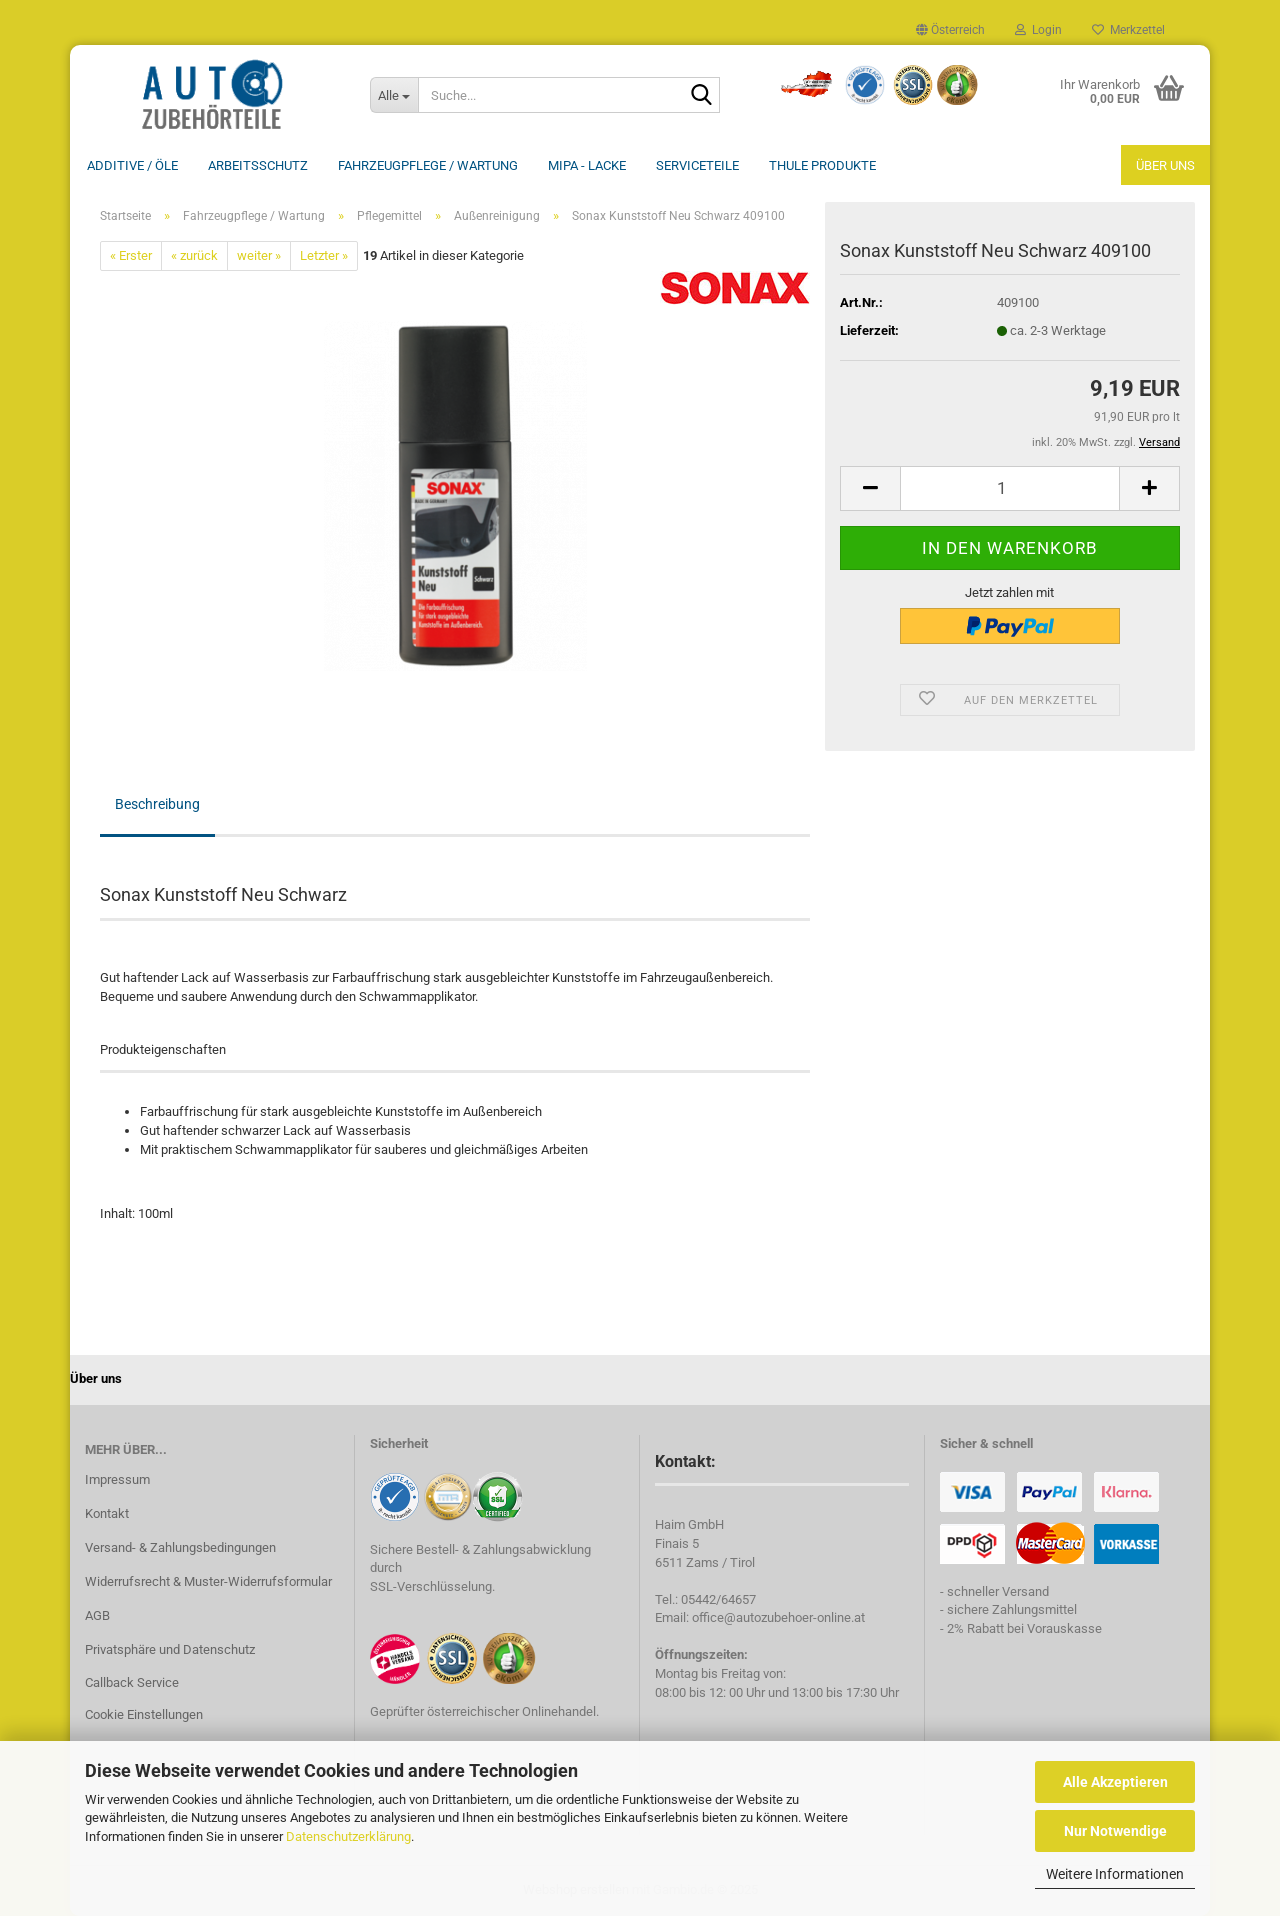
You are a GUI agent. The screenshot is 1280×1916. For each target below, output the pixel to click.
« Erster (131, 255)
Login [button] (1038, 30)
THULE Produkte (822, 165)
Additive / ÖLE (132, 165)
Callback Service (132, 1682)
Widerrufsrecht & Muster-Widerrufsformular (208, 1581)
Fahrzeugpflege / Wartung (428, 165)
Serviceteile (697, 165)
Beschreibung (157, 804)
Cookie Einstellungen (144, 1714)
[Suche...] (394, 95)
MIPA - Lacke (587, 165)
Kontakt (107, 1513)
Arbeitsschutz (258, 165)
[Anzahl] (1010, 488)
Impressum (117, 1479)
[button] (950, 30)
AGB (97, 1615)
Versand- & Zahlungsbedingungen (180, 1547)
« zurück (194, 255)
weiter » (259, 255)
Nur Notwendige (1115, 1831)
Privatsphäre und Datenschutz (170, 1649)
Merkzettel (1128, 30)
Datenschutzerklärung (348, 1836)
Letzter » (324, 255)
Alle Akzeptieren (1115, 1782)
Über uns (1165, 165)
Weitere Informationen (1115, 1874)
